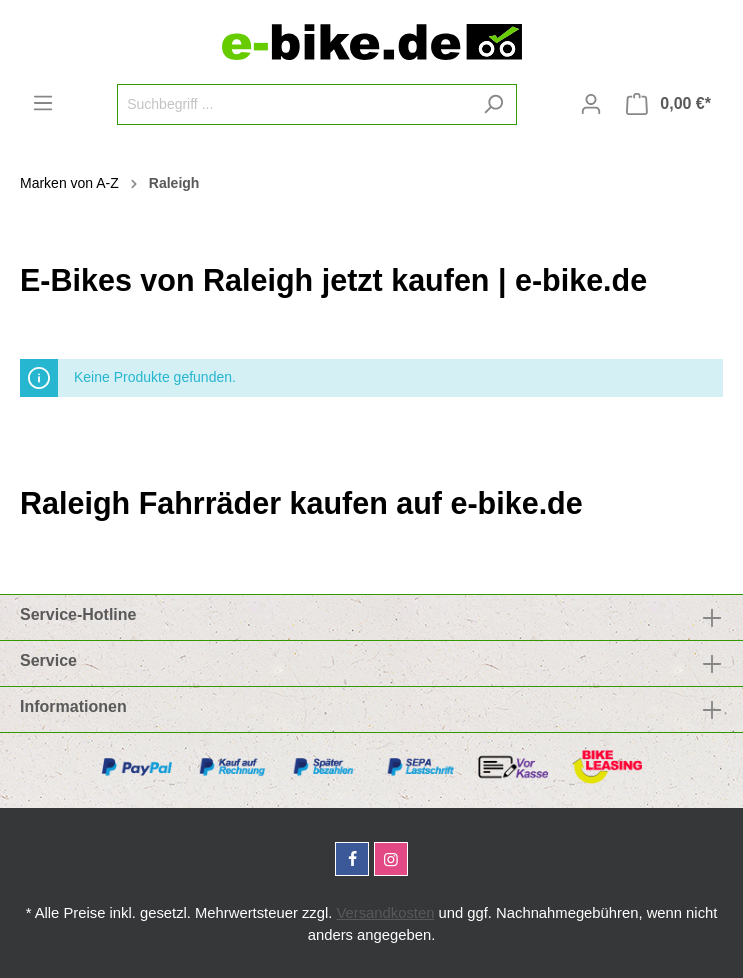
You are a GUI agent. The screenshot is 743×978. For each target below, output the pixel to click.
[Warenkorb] (668, 104)
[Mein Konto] (591, 104)
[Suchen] (493, 104)
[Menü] (43, 103)
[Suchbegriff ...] (294, 104)
